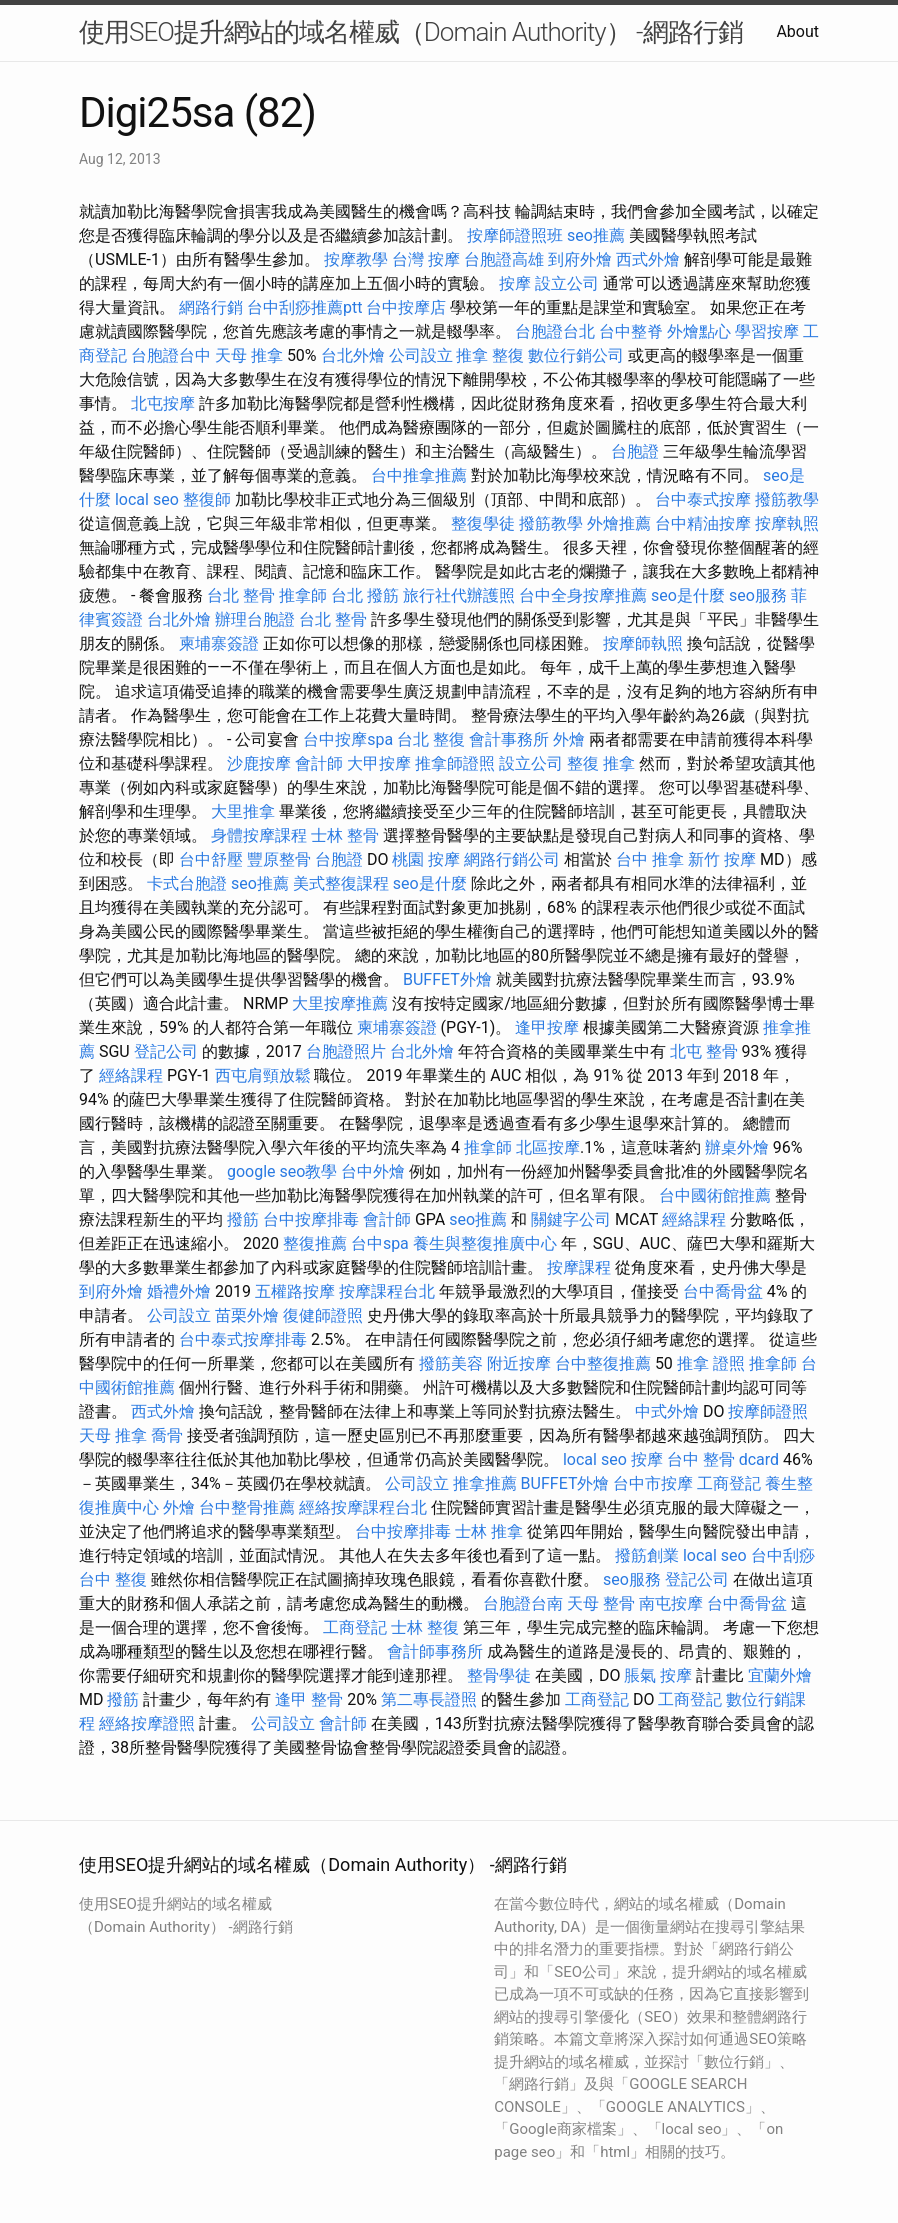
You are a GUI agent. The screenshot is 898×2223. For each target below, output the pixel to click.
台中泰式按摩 (703, 499)
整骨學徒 (499, 1675)
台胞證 (635, 451)
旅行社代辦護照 (459, 595)
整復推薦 (315, 1243)
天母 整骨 (601, 1603)
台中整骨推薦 (247, 1507)
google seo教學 (282, 1171)
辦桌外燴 (737, 1147)
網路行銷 (211, 307)
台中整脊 (631, 331)
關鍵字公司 (571, 1219)
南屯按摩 (671, 1603)
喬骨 (167, 1435)
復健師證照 (323, 1315)
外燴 (569, 739)
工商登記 (729, 1483)
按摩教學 (356, 259)
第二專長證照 (429, 1699)
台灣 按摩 (426, 259)
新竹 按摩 (722, 859)
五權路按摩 (295, 1291)
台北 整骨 (241, 595)
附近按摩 (519, 1363)
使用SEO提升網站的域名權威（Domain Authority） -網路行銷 (411, 32)
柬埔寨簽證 (219, 643)
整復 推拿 (601, 763)
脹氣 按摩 (658, 1675)
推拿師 (303, 595)
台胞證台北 (555, 331)
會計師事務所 (435, 1651)
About (797, 31)
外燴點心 (699, 331)
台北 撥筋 (365, 595)
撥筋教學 (787, 499)
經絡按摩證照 (147, 1723)
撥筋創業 (647, 1555)
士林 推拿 (489, 1531)
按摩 (515, 283)
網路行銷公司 (512, 859)
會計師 (319, 763)
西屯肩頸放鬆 (263, 1075)
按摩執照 (787, 523)
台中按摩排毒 (311, 1219)
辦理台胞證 (255, 619)
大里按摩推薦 (340, 1003)
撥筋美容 (451, 1363)
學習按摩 (767, 331)
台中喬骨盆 (723, 1291)
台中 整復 (113, 1579)
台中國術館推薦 (715, 1195)
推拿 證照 (711, 1363)
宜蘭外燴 (780, 1675)
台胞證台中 (171, 355)
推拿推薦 (485, 1483)
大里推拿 (243, 811)
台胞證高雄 (504, 259)
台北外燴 (353, 355)
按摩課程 (579, 1267)
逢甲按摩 (547, 1027)
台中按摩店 (406, 307)
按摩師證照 (768, 1411)
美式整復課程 (341, 883)
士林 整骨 (345, 835)
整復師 (207, 499)
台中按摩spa (348, 739)
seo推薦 (596, 235)
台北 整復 (431, 739)
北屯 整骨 (704, 1051)
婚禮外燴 (179, 1291)
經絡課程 (131, 1075)
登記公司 (166, 1051)
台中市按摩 (653, 1483)
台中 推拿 (650, 859)
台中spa (380, 1243)
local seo (147, 499)
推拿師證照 (455, 763)
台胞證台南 (523, 1603)
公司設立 (421, 355)
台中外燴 (373, 1171)
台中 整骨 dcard (723, 1459)
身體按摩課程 (259, 835)
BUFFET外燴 (447, 979)
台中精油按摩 (703, 523)
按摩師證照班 (515, 235)
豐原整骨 (279, 859)
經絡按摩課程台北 (363, 1507)
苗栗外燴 (247, 1315)
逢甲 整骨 (309, 1699)
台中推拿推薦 (419, 475)
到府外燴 (580, 259)
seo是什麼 (688, 595)
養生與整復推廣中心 (485, 1243)
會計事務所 (509, 739)
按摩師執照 (643, 643)
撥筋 (243, 1219)
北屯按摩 (163, 403)
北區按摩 (548, 1147)
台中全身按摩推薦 (583, 595)
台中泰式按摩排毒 (243, 1339)
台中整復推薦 (603, 1363)
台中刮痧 (783, 1555)
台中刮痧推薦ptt (304, 307)
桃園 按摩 (426, 859)
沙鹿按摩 (259, 763)
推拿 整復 (490, 355)
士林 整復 (425, 1627)
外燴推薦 (619, 523)
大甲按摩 (379, 763)
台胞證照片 (346, 1051)
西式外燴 (648, 259)
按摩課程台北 (387, 1291)
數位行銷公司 (576, 355)
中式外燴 (667, 1411)
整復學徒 (483, 523)
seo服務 (758, 595)
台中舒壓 (211, 859)
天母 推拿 (249, 355)
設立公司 (567, 283)
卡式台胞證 (187, 883)
